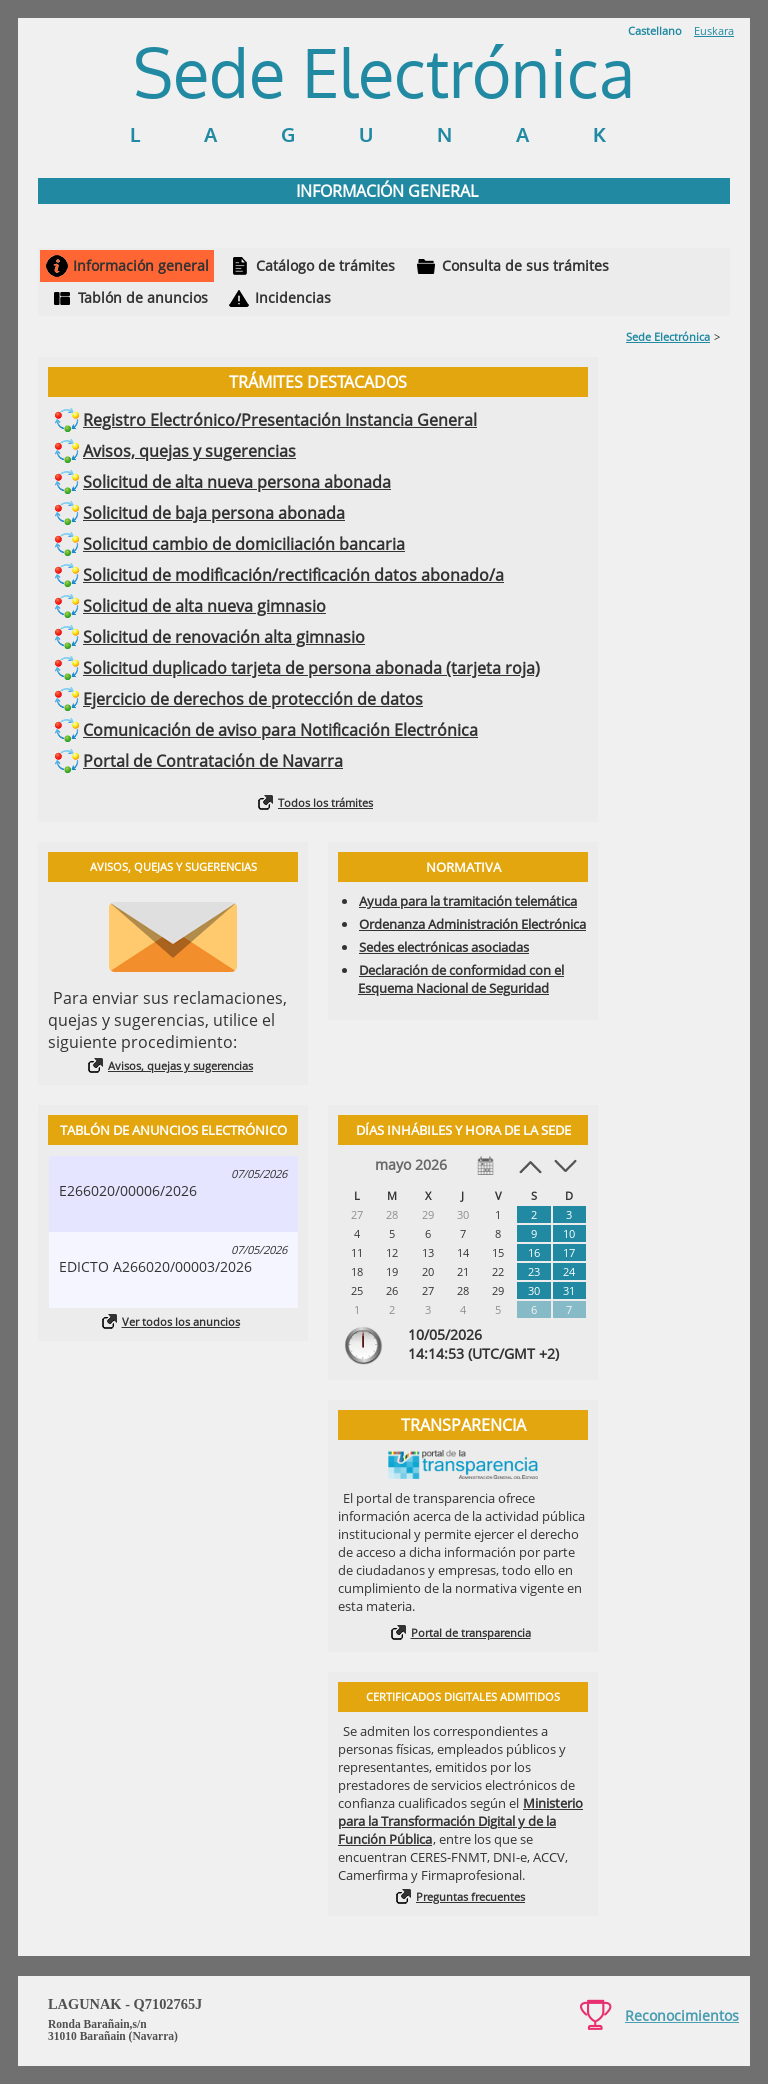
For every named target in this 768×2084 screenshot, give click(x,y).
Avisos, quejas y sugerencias (189, 451)
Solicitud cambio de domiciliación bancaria (244, 544)
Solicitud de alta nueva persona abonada (237, 482)
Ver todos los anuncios (181, 1321)
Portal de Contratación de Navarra (213, 761)
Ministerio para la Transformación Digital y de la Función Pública (460, 1821)
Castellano (655, 30)
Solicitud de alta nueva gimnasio (204, 606)
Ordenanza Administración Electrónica (472, 924)
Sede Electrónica (668, 336)
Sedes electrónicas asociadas (444, 947)
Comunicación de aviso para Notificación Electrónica (280, 730)
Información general (141, 265)
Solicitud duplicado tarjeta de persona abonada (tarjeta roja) (311, 668)
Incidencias (293, 297)
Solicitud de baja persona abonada (214, 513)
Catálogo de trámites (325, 265)
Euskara (714, 30)
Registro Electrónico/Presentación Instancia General (280, 420)
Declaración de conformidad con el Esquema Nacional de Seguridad (461, 979)
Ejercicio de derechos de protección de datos (253, 699)
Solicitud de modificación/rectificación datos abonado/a (293, 575)
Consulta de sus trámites (525, 265)
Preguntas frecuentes (470, 1896)
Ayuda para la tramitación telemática (468, 901)
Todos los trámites (325, 802)
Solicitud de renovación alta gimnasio (224, 637)
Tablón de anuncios (143, 297)
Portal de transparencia (471, 1632)
